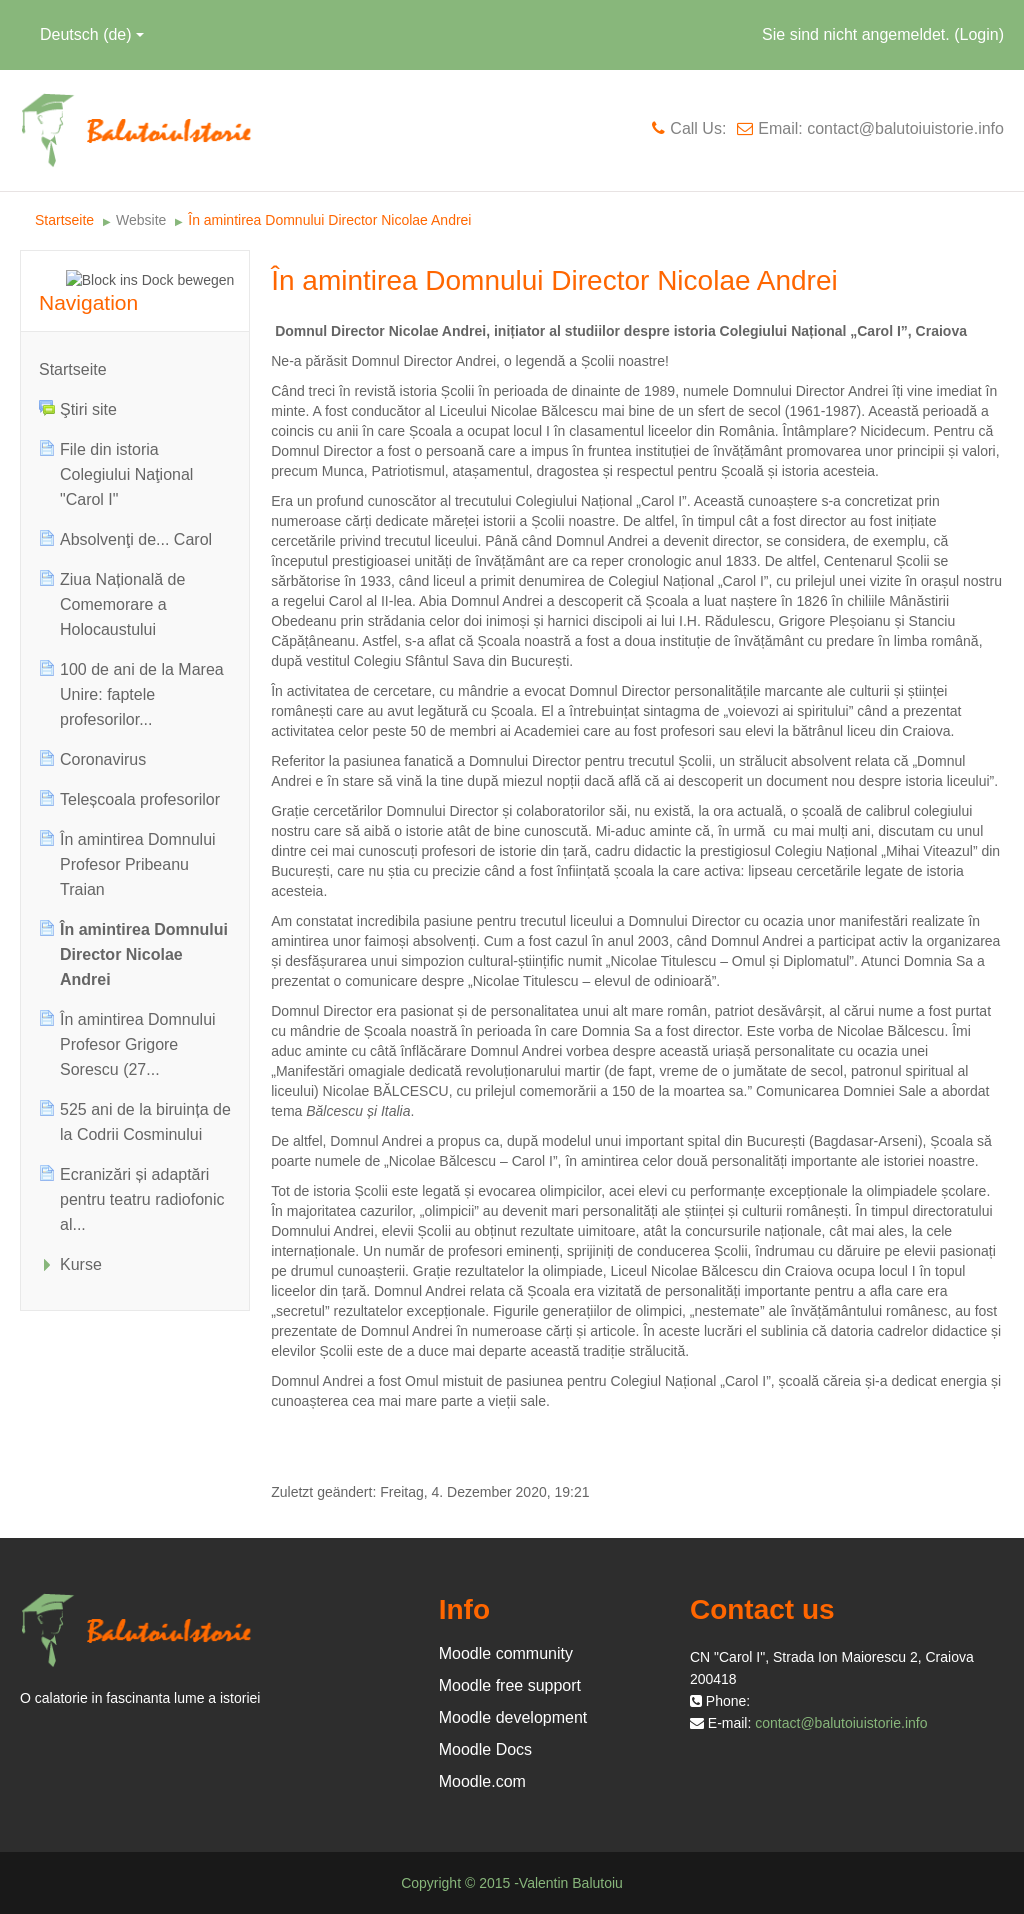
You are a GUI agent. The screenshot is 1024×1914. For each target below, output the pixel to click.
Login (979, 34)
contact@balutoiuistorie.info (841, 1723)
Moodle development (513, 1717)
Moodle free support (510, 1685)
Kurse (81, 1264)
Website (141, 220)
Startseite (73, 369)
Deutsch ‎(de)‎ (92, 34)
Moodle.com (482, 1781)
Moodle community (506, 1653)
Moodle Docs (485, 1749)
